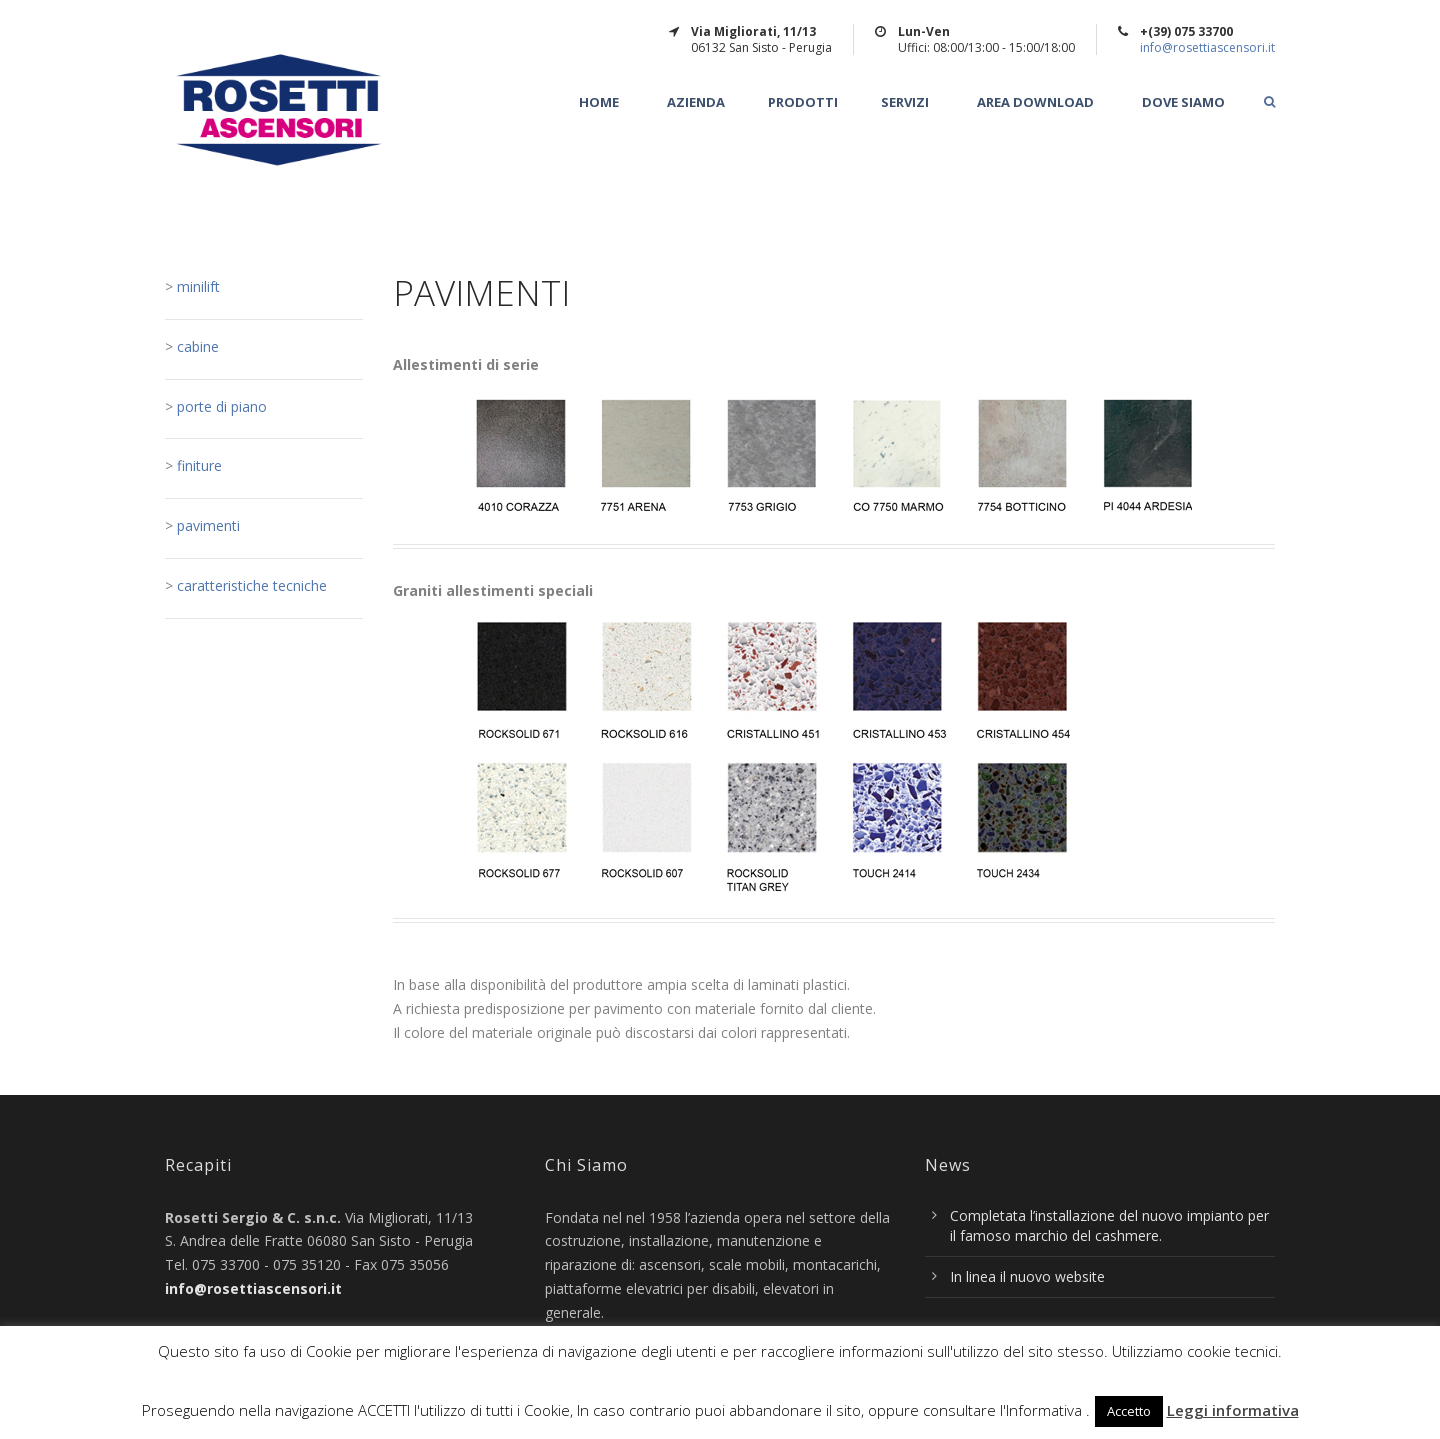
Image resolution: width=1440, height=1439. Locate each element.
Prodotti (803, 102)
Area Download (1035, 102)
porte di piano (222, 406)
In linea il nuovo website (1027, 1276)
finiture (199, 465)
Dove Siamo (1183, 102)
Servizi (905, 102)
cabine (196, 346)
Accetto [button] (1129, 1411)
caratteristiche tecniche (252, 585)
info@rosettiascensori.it (1207, 47)
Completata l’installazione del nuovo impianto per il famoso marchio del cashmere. (1109, 1225)
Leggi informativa (1233, 1410)
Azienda (696, 102)
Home (599, 102)
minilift (196, 286)
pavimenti (208, 525)
